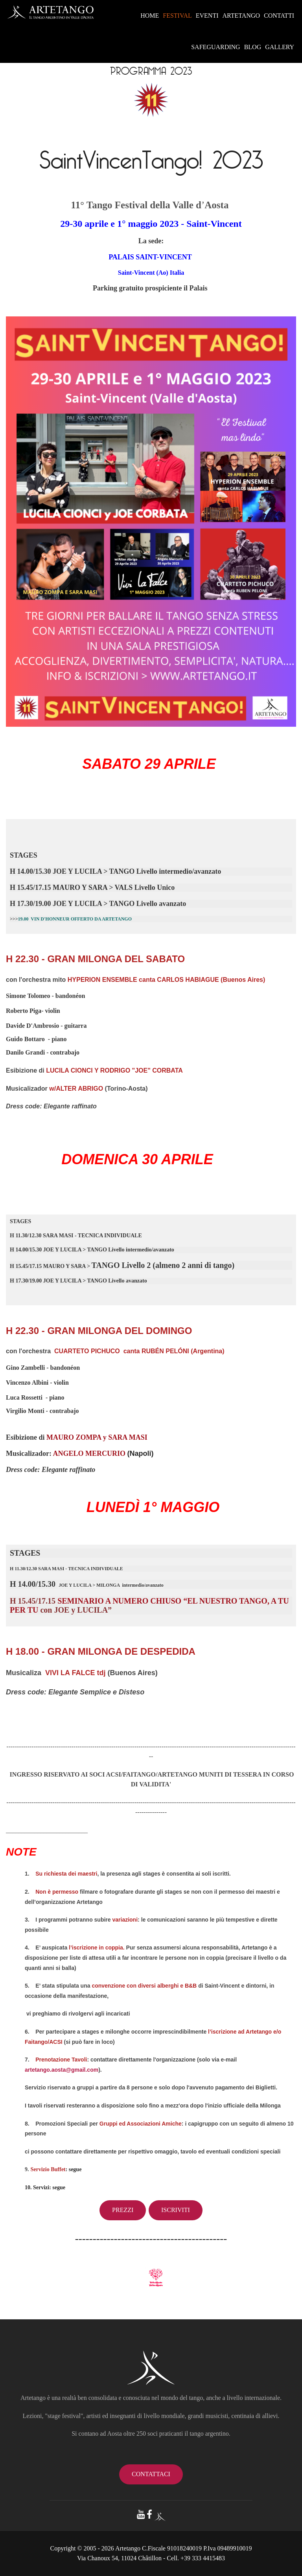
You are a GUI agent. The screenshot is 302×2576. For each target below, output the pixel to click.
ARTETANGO (241, 15)
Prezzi (122, 2210)
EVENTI (207, 15)
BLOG (252, 47)
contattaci (151, 2474)
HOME (149, 15)
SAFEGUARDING (215, 47)
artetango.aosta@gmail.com (61, 2070)
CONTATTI (279, 15)
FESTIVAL (177, 15)
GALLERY (279, 47)
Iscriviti (175, 2210)
